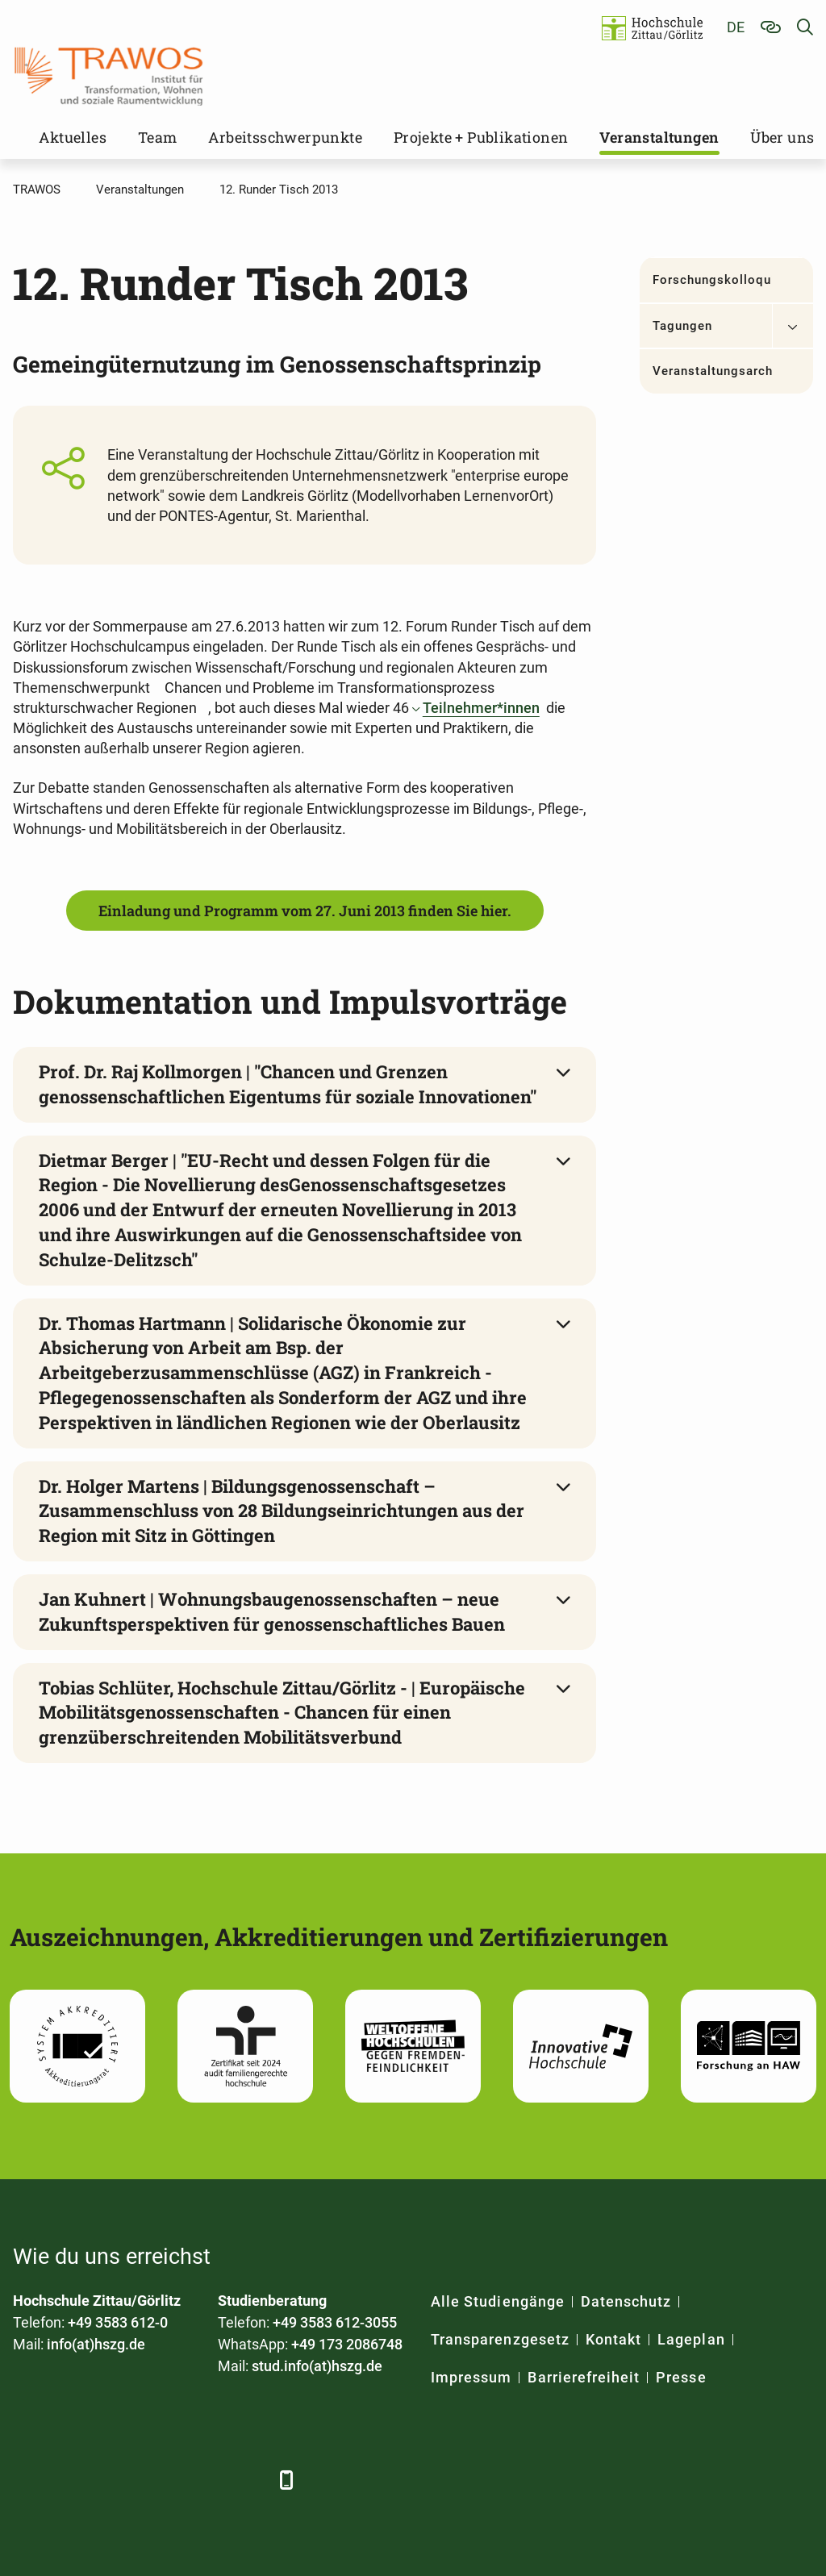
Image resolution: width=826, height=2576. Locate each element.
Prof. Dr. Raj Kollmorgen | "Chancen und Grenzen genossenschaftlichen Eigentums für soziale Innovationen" (287, 1084)
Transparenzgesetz (500, 2339)
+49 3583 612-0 (118, 2322)
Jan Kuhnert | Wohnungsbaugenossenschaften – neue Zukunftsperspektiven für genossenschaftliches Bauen (272, 1611)
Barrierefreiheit (584, 2377)
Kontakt (613, 2339)
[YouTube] (160, 2479)
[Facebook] (27, 2479)
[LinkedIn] (71, 2479)
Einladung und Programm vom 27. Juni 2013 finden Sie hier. (304, 910)
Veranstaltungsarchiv (712, 371)
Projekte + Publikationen (481, 137)
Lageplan (690, 2339)
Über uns (782, 137)
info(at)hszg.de (96, 2344)
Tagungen (682, 326)
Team (157, 137)
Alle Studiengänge (498, 2301)
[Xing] (116, 2479)
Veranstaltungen (659, 137)
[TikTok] (249, 2479)
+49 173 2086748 (347, 2344)
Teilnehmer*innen (481, 707)
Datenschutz (626, 2301)
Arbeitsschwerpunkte (285, 137)
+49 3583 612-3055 (335, 2322)
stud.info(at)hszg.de (317, 2365)
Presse (681, 2377)
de (736, 27)
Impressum (471, 2377)
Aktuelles (72, 137)
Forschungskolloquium (712, 280)
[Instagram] (204, 2479)
